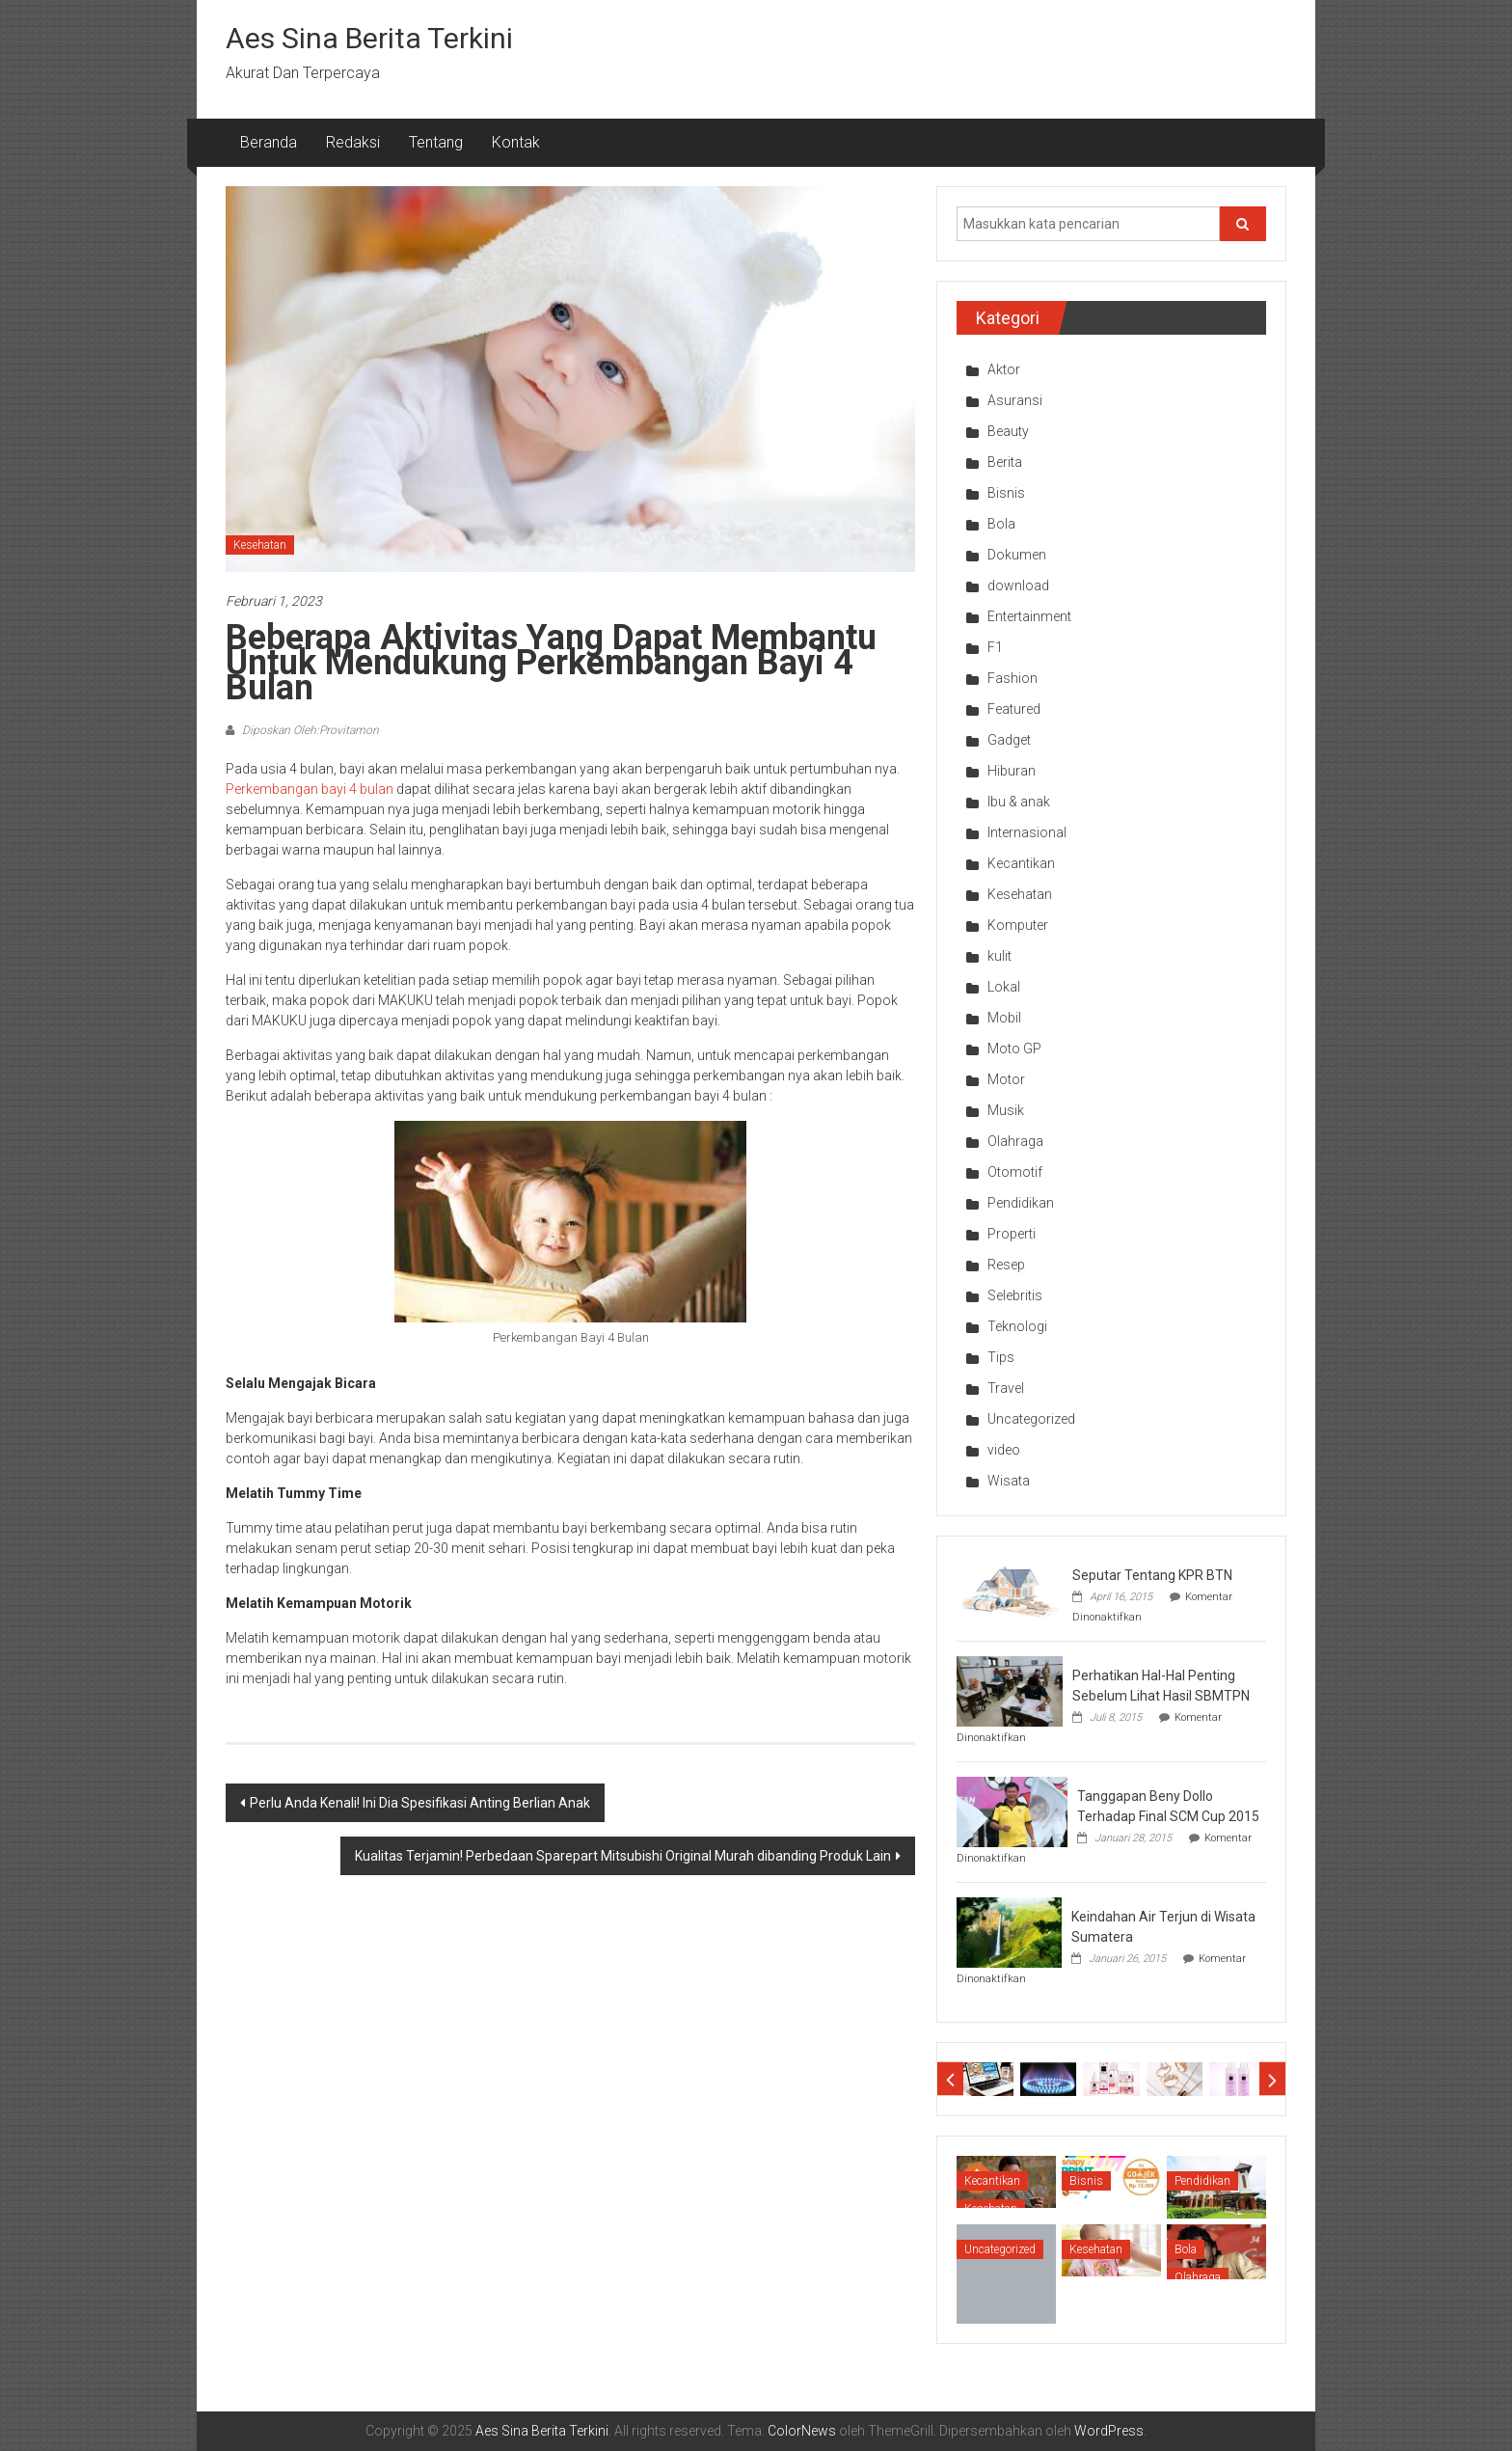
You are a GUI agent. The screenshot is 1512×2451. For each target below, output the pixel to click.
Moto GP (1014, 1048)
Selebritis (1014, 1295)
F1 (995, 647)
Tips (1000, 1357)
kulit (999, 956)
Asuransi (1014, 400)
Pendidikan (1020, 1203)
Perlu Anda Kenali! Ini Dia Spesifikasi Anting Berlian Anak (420, 1803)
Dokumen (1016, 554)
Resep (1006, 1264)
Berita (1004, 462)
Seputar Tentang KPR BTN (1152, 1575)
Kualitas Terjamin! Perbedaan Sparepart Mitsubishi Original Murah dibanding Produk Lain (623, 1856)
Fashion (1012, 678)
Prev (950, 2079)
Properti (1011, 1233)
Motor (1006, 1079)
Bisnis (1006, 493)
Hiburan (1011, 770)
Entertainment (1029, 616)
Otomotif (1014, 1172)
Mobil (1004, 1017)
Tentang (436, 142)
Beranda (268, 142)
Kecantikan (1021, 863)
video (1003, 1449)
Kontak (516, 142)
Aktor (1003, 369)
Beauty (1008, 431)
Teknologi (1017, 1326)
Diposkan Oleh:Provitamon (309, 730)
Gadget (1009, 740)
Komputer (1017, 925)
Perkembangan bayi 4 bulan (309, 789)
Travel (1005, 1388)
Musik (1005, 1110)
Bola (1001, 523)
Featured (1013, 709)
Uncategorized (1031, 1419)
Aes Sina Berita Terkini (369, 38)
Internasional (1026, 832)
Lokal (1003, 986)
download (1018, 585)
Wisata (1008, 1480)
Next (1272, 2079)
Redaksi (353, 142)
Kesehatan (259, 545)
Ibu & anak (1018, 801)
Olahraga (1015, 1141)
